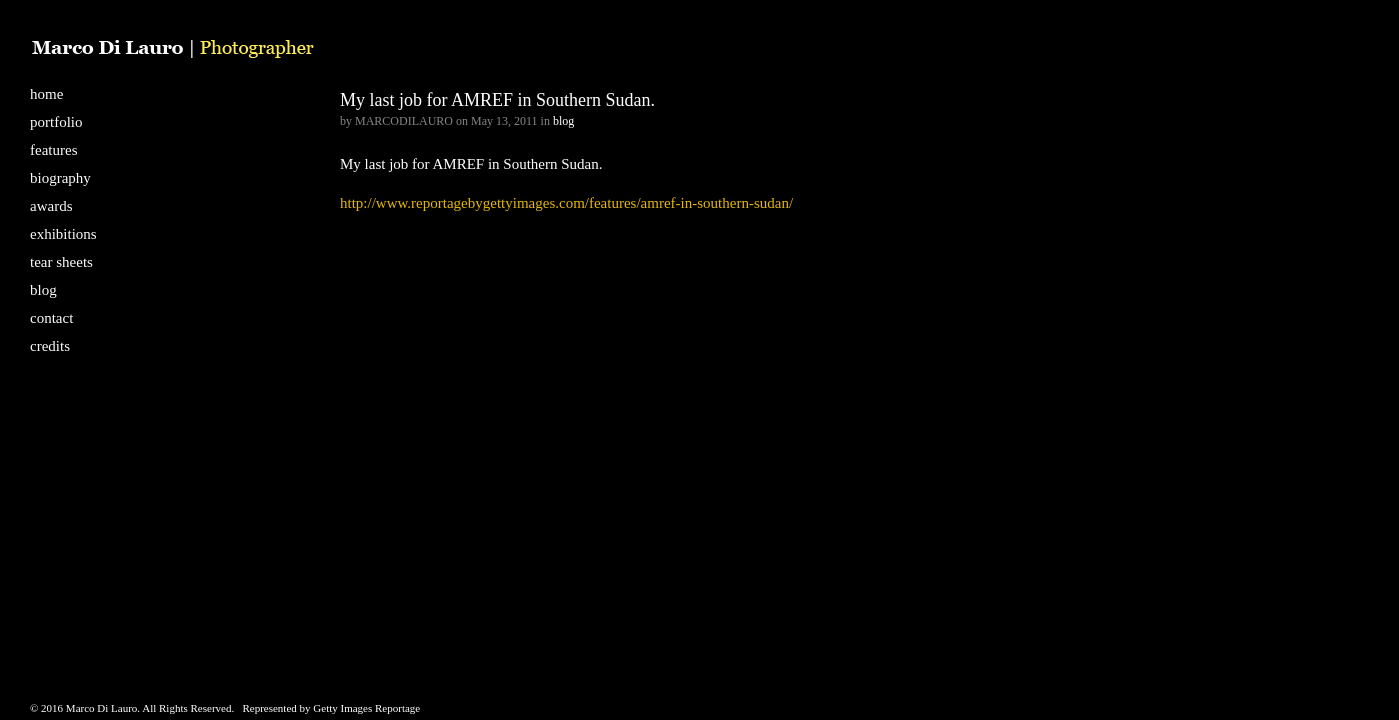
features (53, 150)
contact (51, 318)
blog (43, 290)
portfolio (56, 122)
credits (50, 346)
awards (51, 206)
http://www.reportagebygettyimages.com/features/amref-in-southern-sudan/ (566, 203)
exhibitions (63, 234)
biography (60, 178)
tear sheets (61, 262)
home (46, 94)
